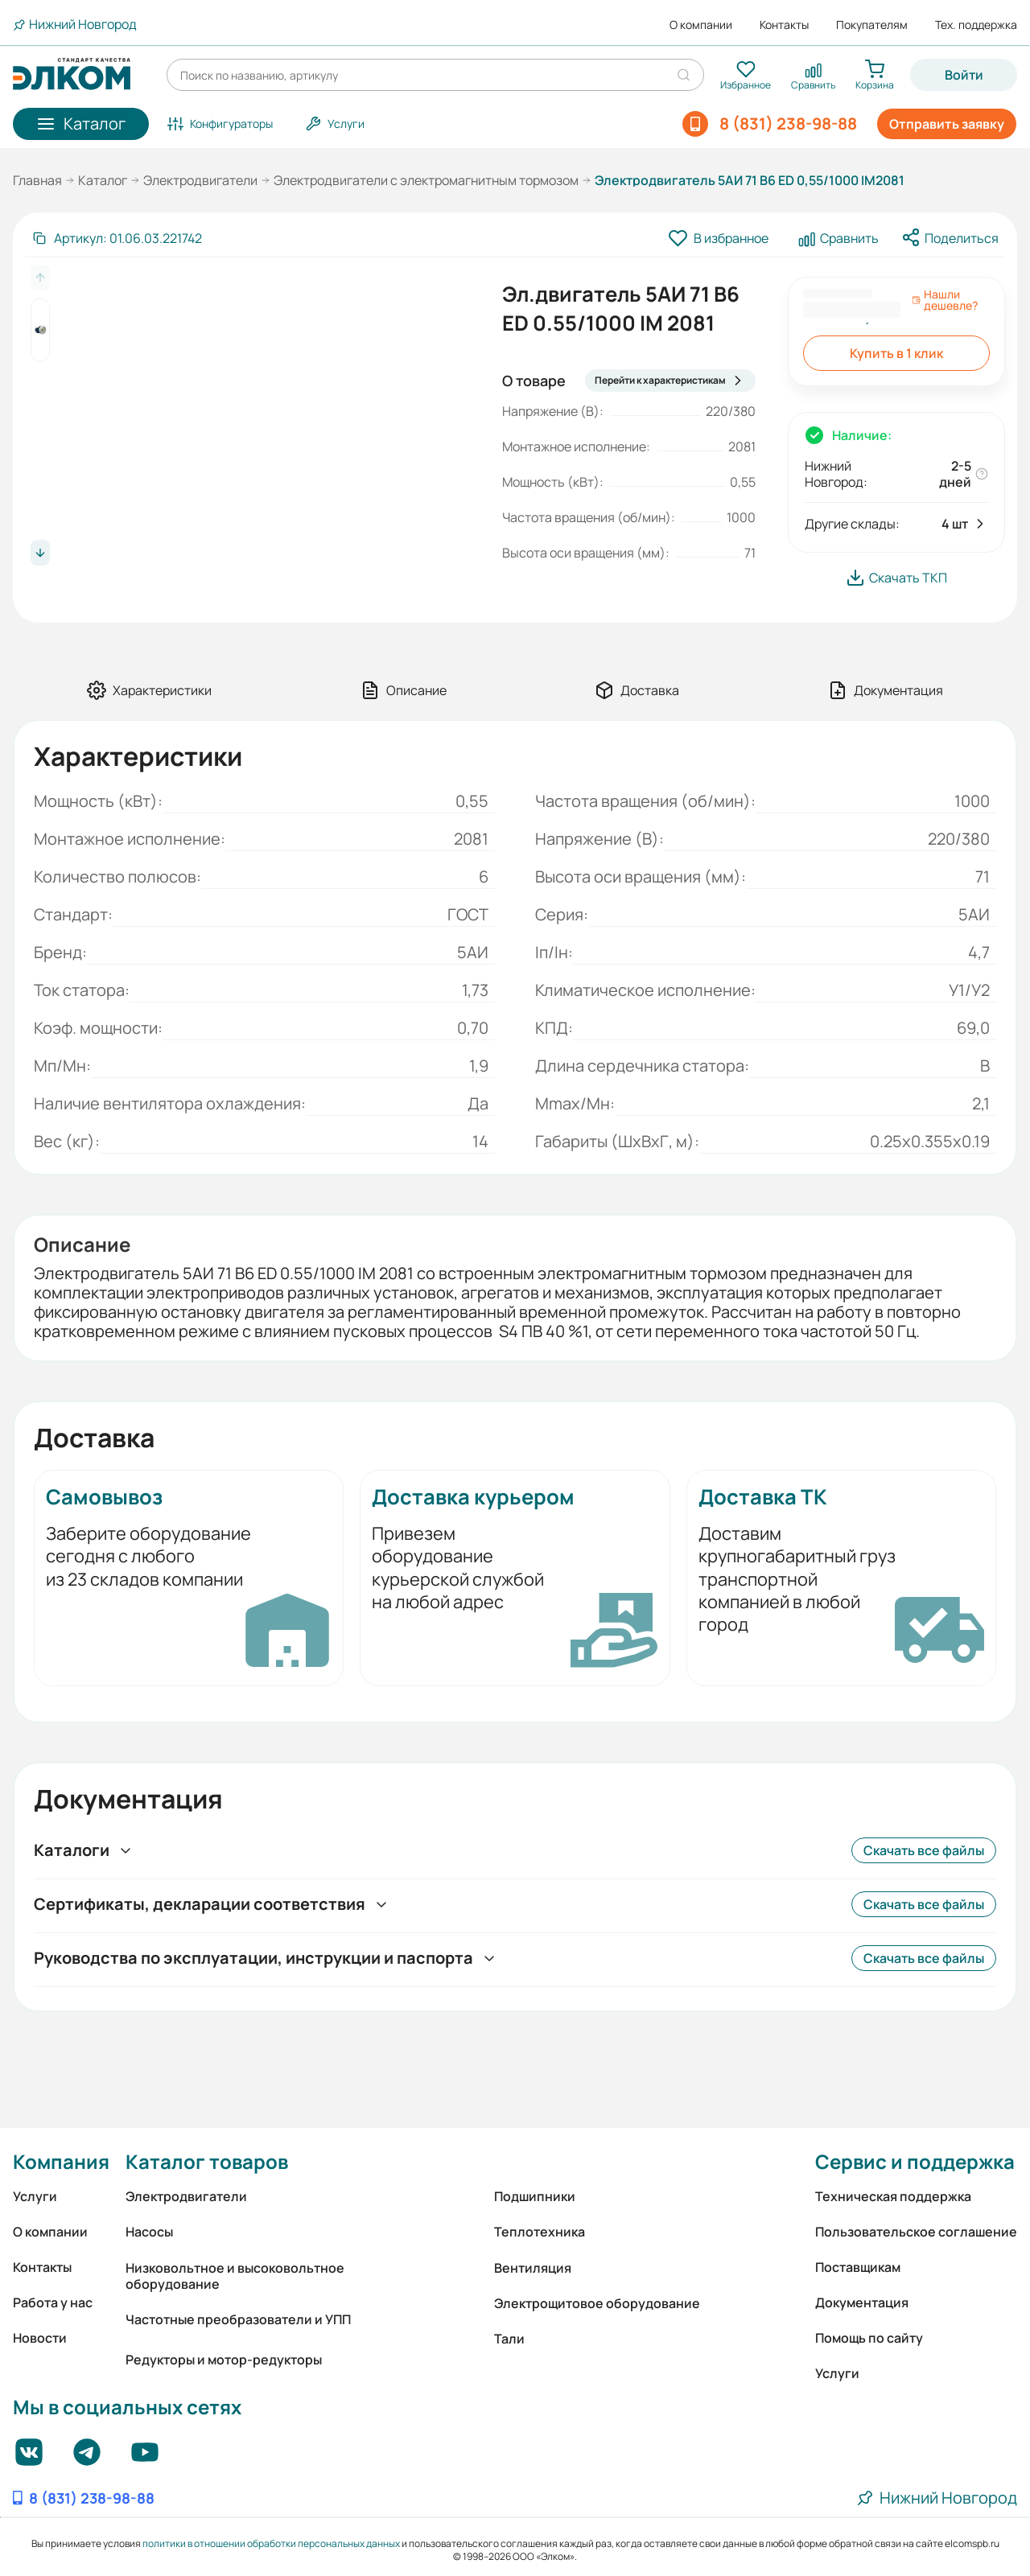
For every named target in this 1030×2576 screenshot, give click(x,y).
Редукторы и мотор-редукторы (224, 2360)
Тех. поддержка (976, 25)
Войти (964, 75)
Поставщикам (857, 2267)
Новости (40, 2338)
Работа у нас (53, 2302)
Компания (61, 2161)
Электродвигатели (200, 180)
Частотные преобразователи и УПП (238, 2319)
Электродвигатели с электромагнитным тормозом (426, 180)
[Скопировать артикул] (116, 238)
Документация (861, 2302)
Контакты (784, 25)
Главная (37, 180)
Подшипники (534, 2196)
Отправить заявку (946, 124)
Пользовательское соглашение (916, 2232)
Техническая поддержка (893, 2196)
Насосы (149, 2232)
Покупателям (872, 25)
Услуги (35, 2196)
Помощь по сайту (869, 2338)
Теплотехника (539, 2232)
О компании (701, 25)
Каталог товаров (207, 2161)
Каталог (102, 180)
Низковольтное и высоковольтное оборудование (235, 2276)
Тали (509, 2339)
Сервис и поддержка (915, 2161)
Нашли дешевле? (945, 300)
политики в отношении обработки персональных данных (271, 2543)
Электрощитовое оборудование (597, 2303)
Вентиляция (532, 2268)
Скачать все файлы (923, 1850)
